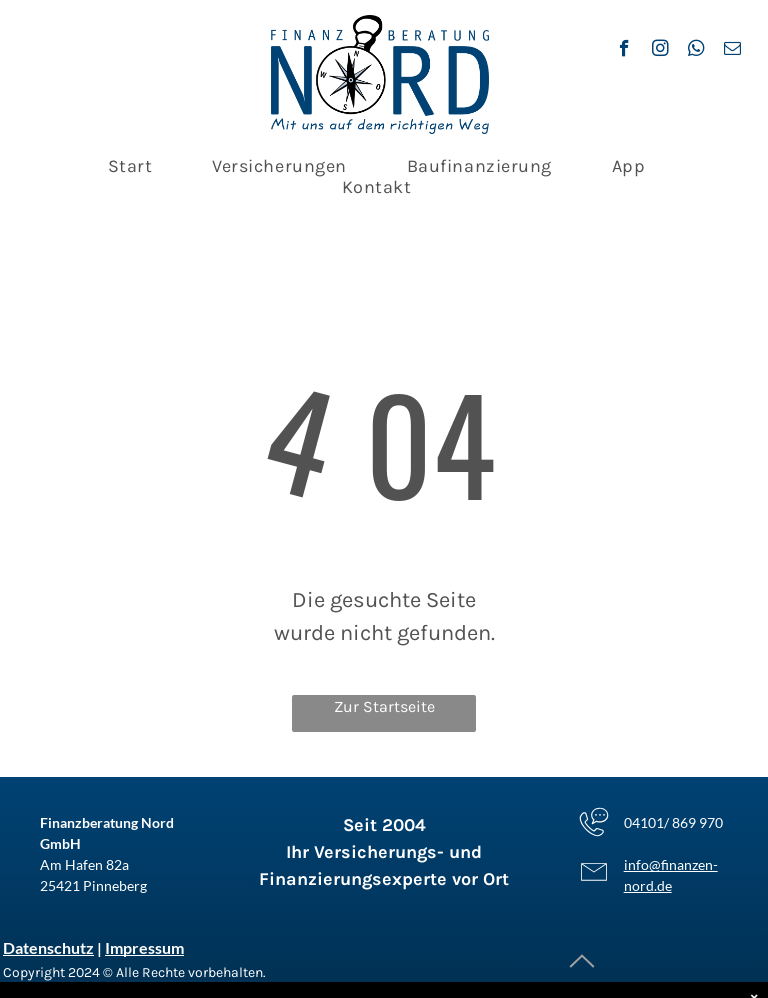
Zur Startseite (384, 706)
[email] (732, 51)
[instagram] (660, 51)
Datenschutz (48, 947)
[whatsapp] (696, 51)
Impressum (144, 947)
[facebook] (624, 51)
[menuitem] (130, 166)
